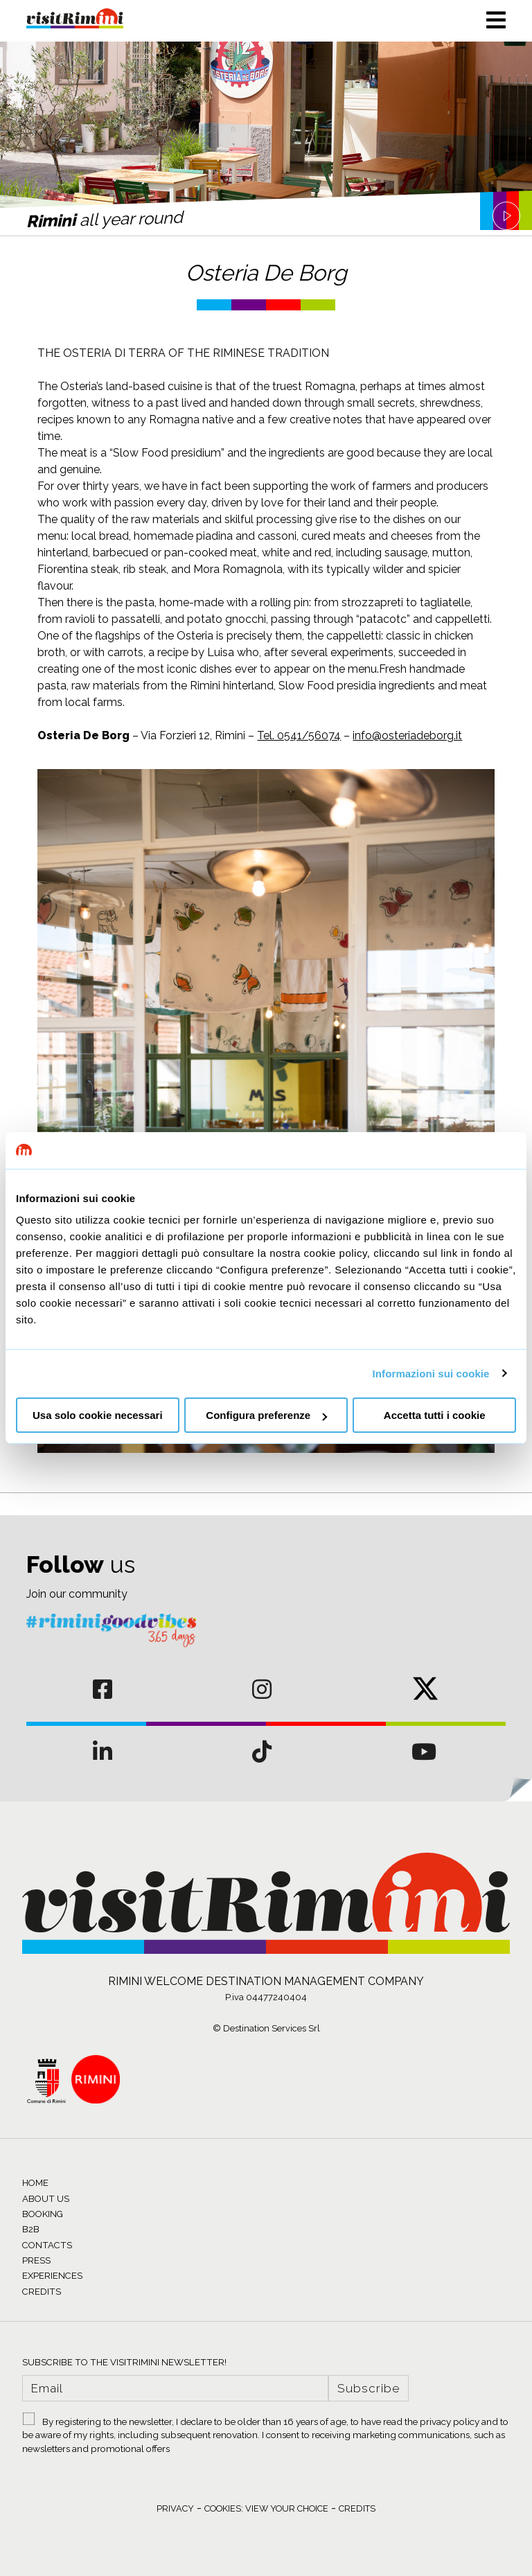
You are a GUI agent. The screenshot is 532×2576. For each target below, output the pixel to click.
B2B (30, 2229)
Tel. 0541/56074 (299, 735)
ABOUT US (45, 2199)
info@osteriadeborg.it (407, 735)
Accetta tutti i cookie (435, 1415)
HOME (35, 2183)
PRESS (36, 2260)
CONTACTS (47, 2245)
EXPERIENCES (52, 2275)
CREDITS (41, 2291)
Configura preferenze (266, 1415)
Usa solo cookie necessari (98, 1415)
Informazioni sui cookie (431, 1373)
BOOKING (42, 2214)
